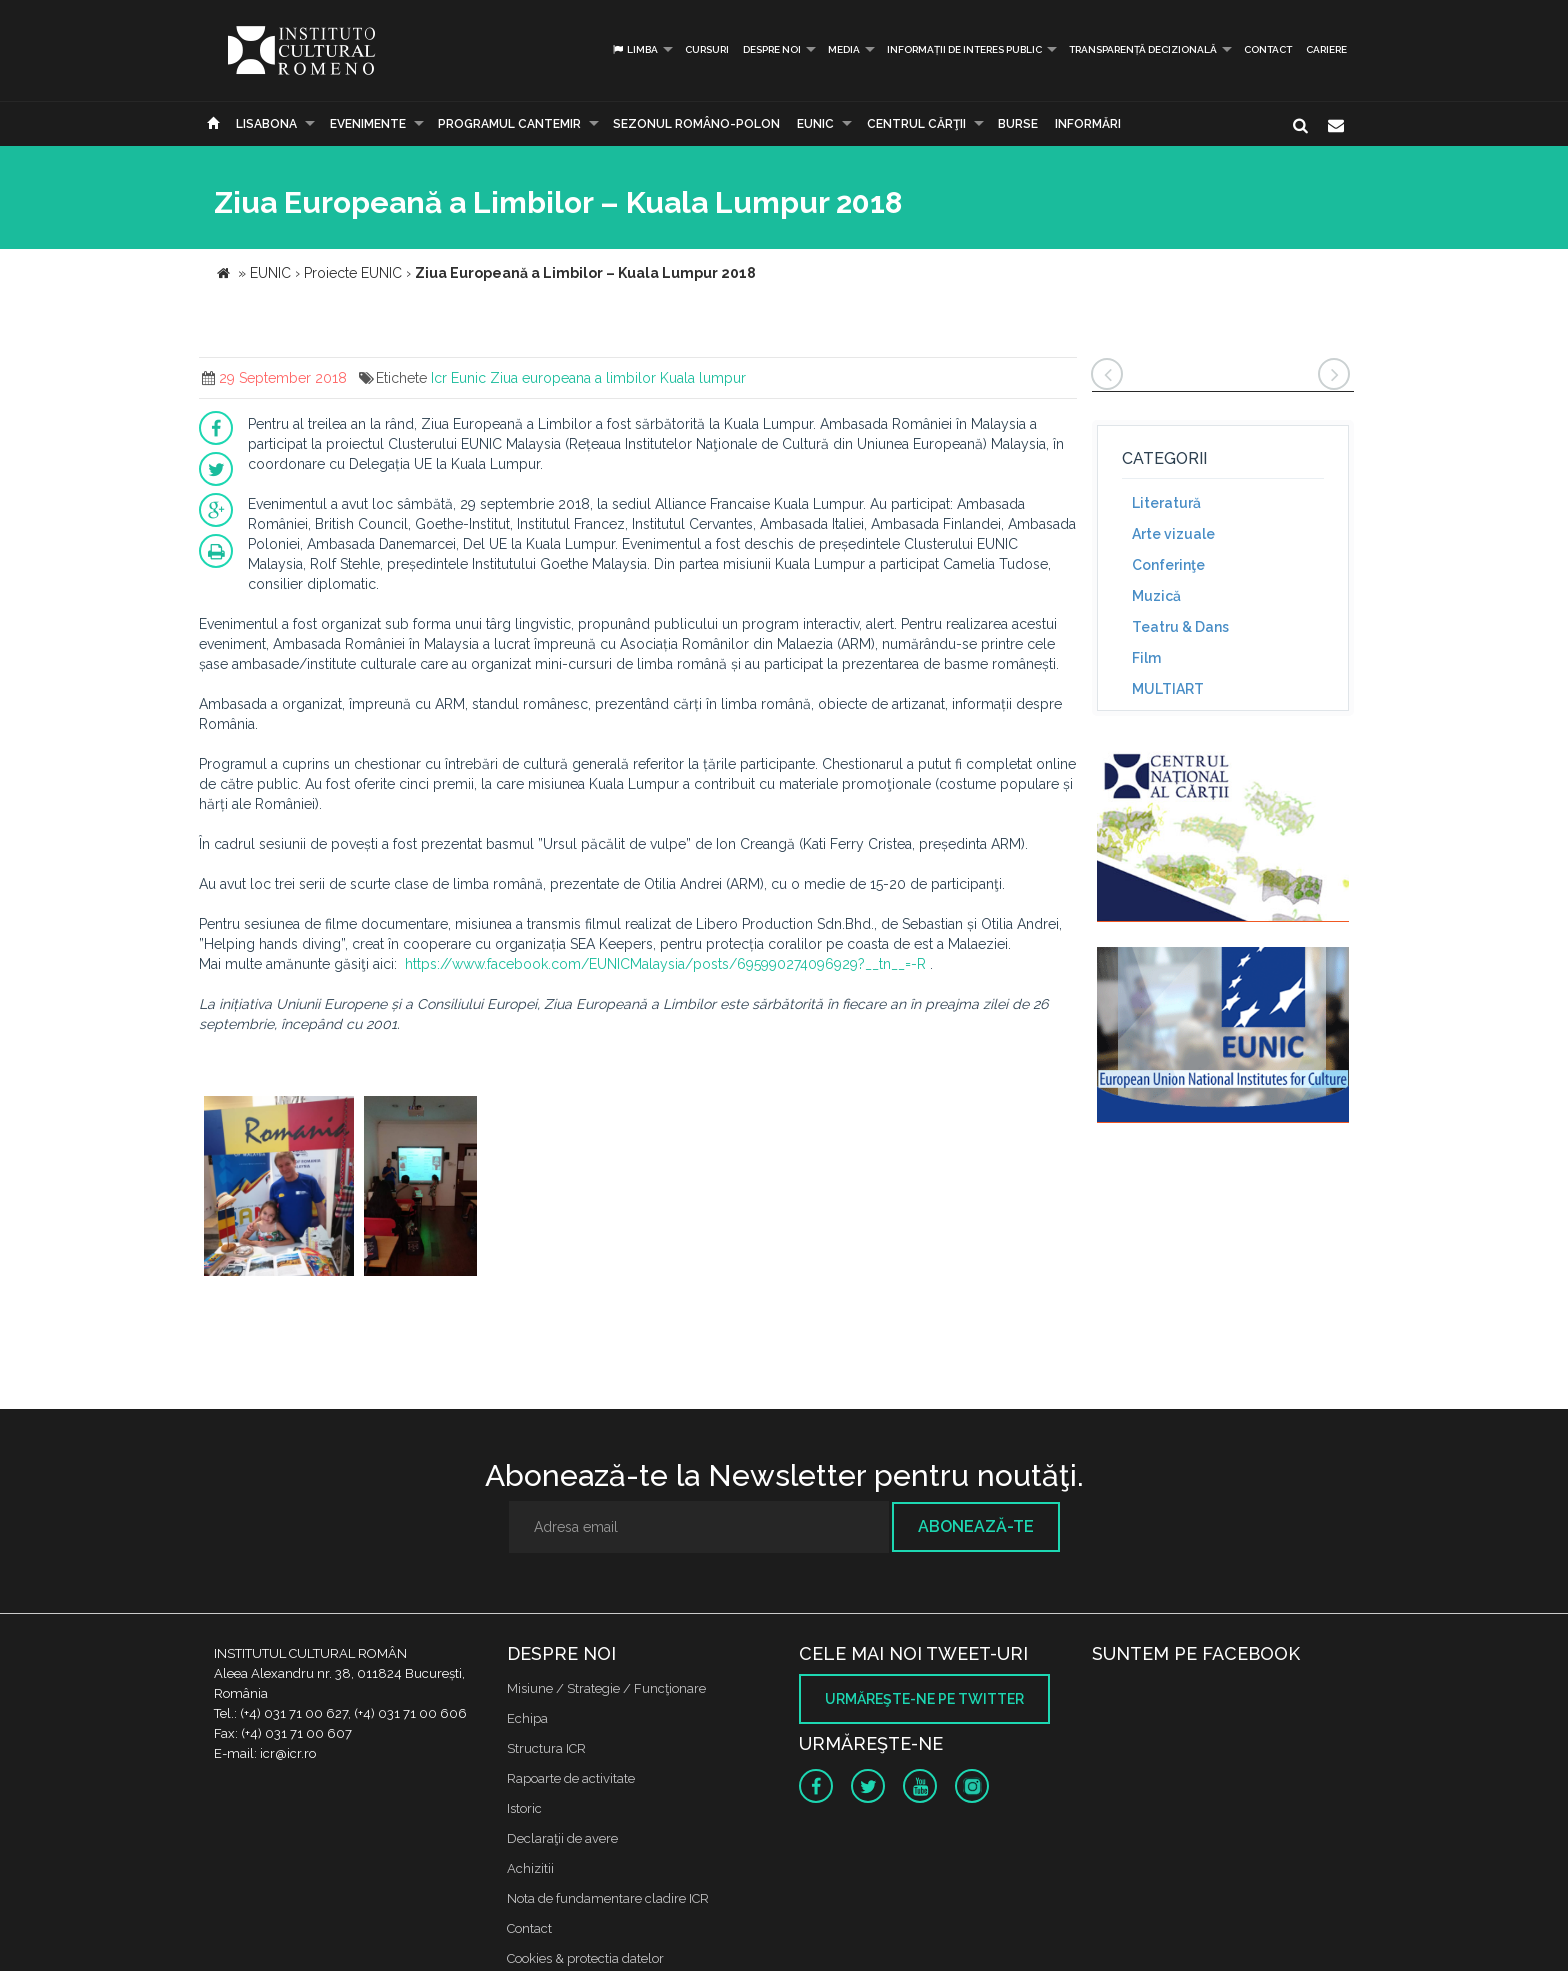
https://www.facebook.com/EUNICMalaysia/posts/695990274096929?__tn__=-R (665, 964)
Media (844, 49)
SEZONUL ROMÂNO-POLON (696, 124)
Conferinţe (1168, 565)
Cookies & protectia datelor (585, 1958)
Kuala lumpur (703, 378)
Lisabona (266, 124)
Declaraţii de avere (562, 1838)
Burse (1018, 124)
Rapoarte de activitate (571, 1778)
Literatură (1166, 503)
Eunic (468, 378)
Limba (634, 49)
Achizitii (530, 1868)
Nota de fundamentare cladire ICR (608, 1898)
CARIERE (1326, 49)
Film (1146, 658)
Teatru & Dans (1180, 627)
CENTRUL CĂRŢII (916, 124)
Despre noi (772, 49)
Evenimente (368, 124)
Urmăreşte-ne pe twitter (924, 1699)
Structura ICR (546, 1748)
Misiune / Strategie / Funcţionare (606, 1688)
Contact (1268, 49)
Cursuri (707, 49)
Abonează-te (976, 1526)
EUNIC (815, 124)
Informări (1088, 124)
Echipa (527, 1718)
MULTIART (1168, 689)
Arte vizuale (1173, 534)
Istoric (524, 1808)
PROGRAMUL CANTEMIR (509, 124)
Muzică (1156, 596)
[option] (279, 1188)
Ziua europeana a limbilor (573, 378)
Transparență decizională (1143, 49)
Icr (439, 378)
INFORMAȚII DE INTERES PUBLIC (964, 49)
